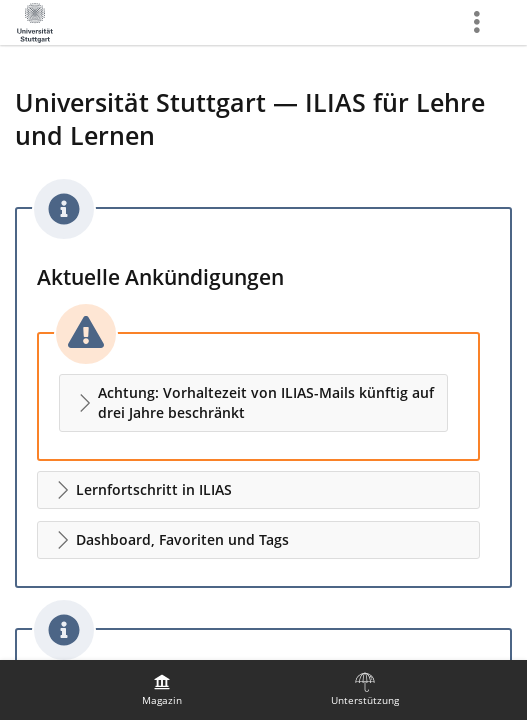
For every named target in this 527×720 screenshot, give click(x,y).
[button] (253, 403)
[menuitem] (162, 690)
